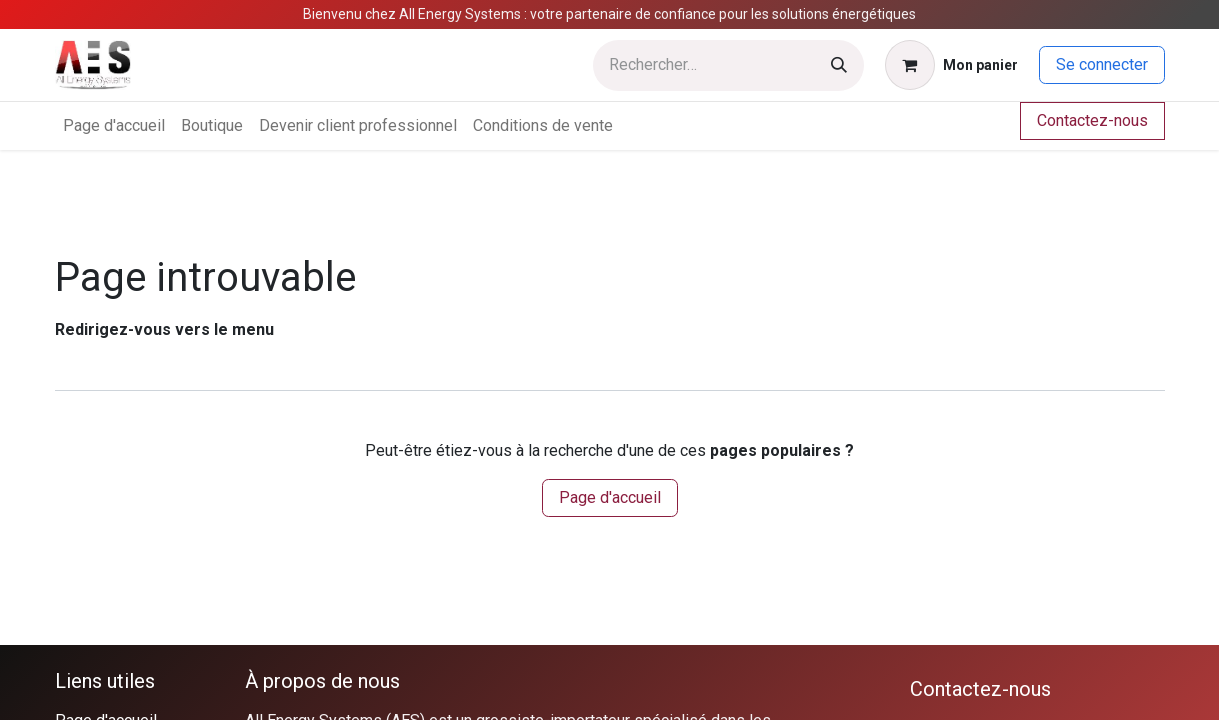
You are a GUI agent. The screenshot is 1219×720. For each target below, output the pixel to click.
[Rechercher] (839, 65)
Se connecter (1102, 64)
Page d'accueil (610, 497)
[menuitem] (114, 126)
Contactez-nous (1092, 120)
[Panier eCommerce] (951, 65)
